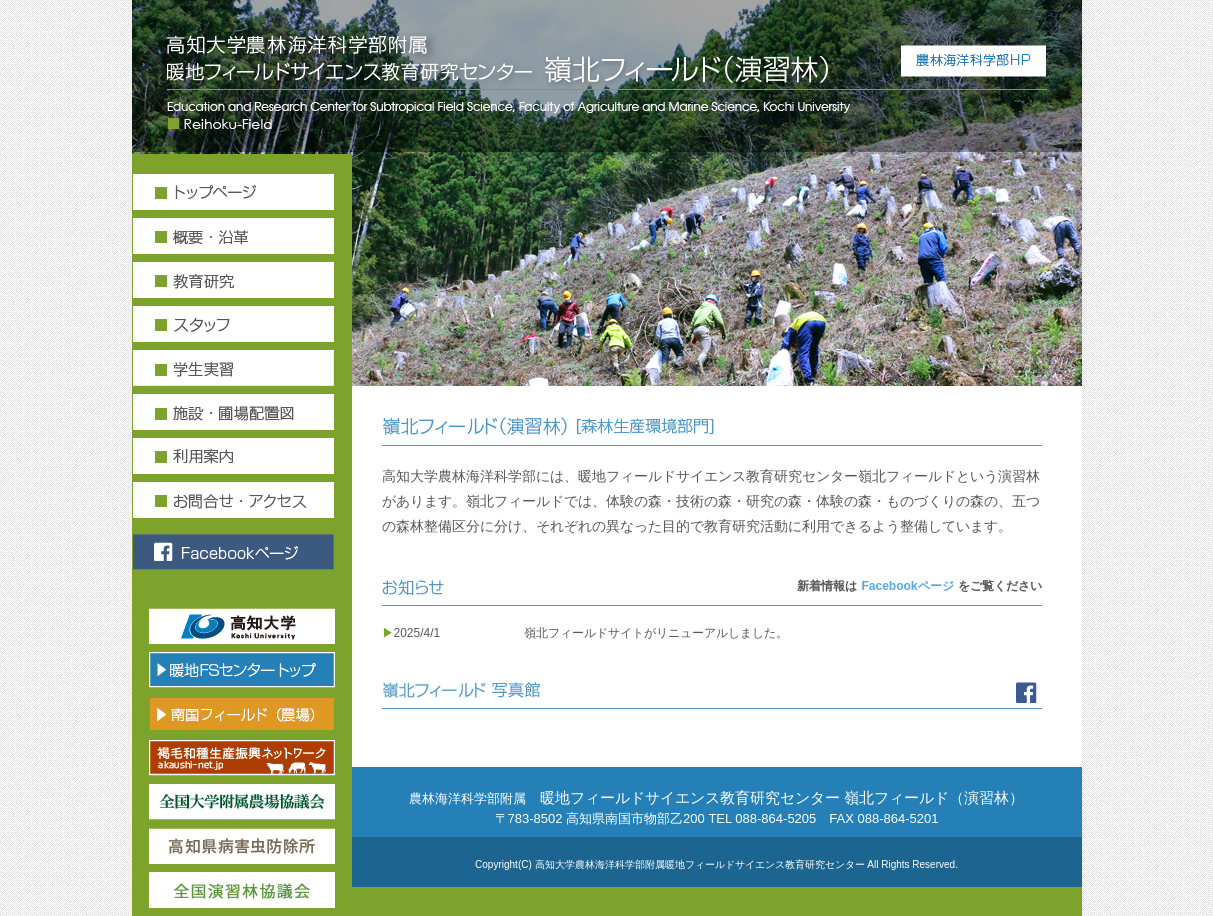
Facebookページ (907, 586)
